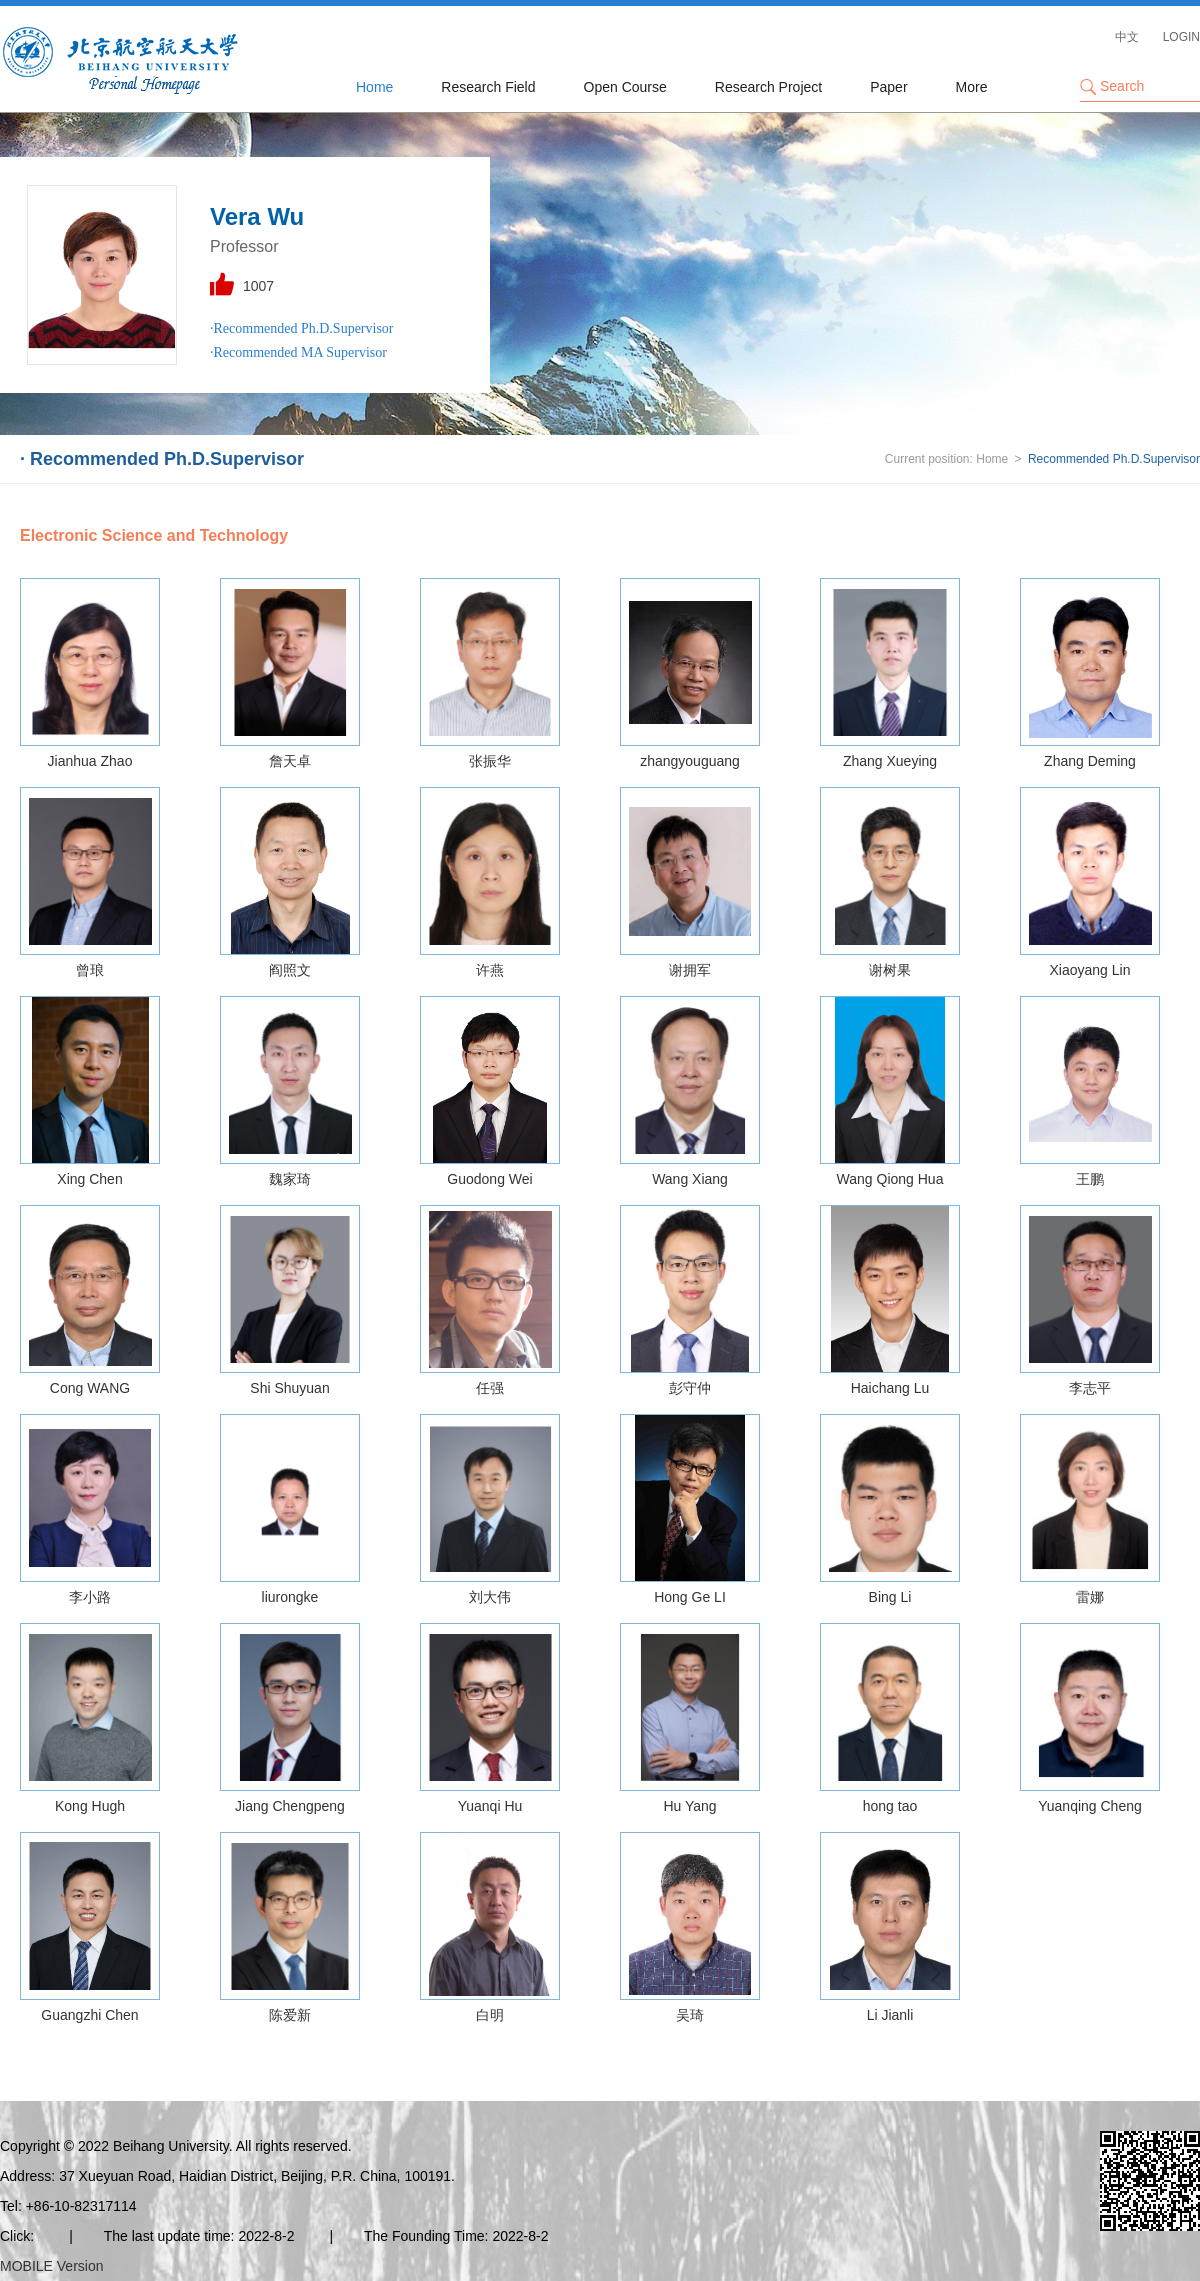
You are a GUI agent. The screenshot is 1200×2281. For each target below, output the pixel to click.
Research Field (488, 87)
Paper (888, 87)
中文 (1127, 37)
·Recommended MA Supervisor (298, 352)
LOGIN (1181, 37)
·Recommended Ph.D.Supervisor (302, 328)
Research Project (768, 87)
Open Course (625, 87)
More (972, 87)
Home (374, 87)
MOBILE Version (52, 2266)
